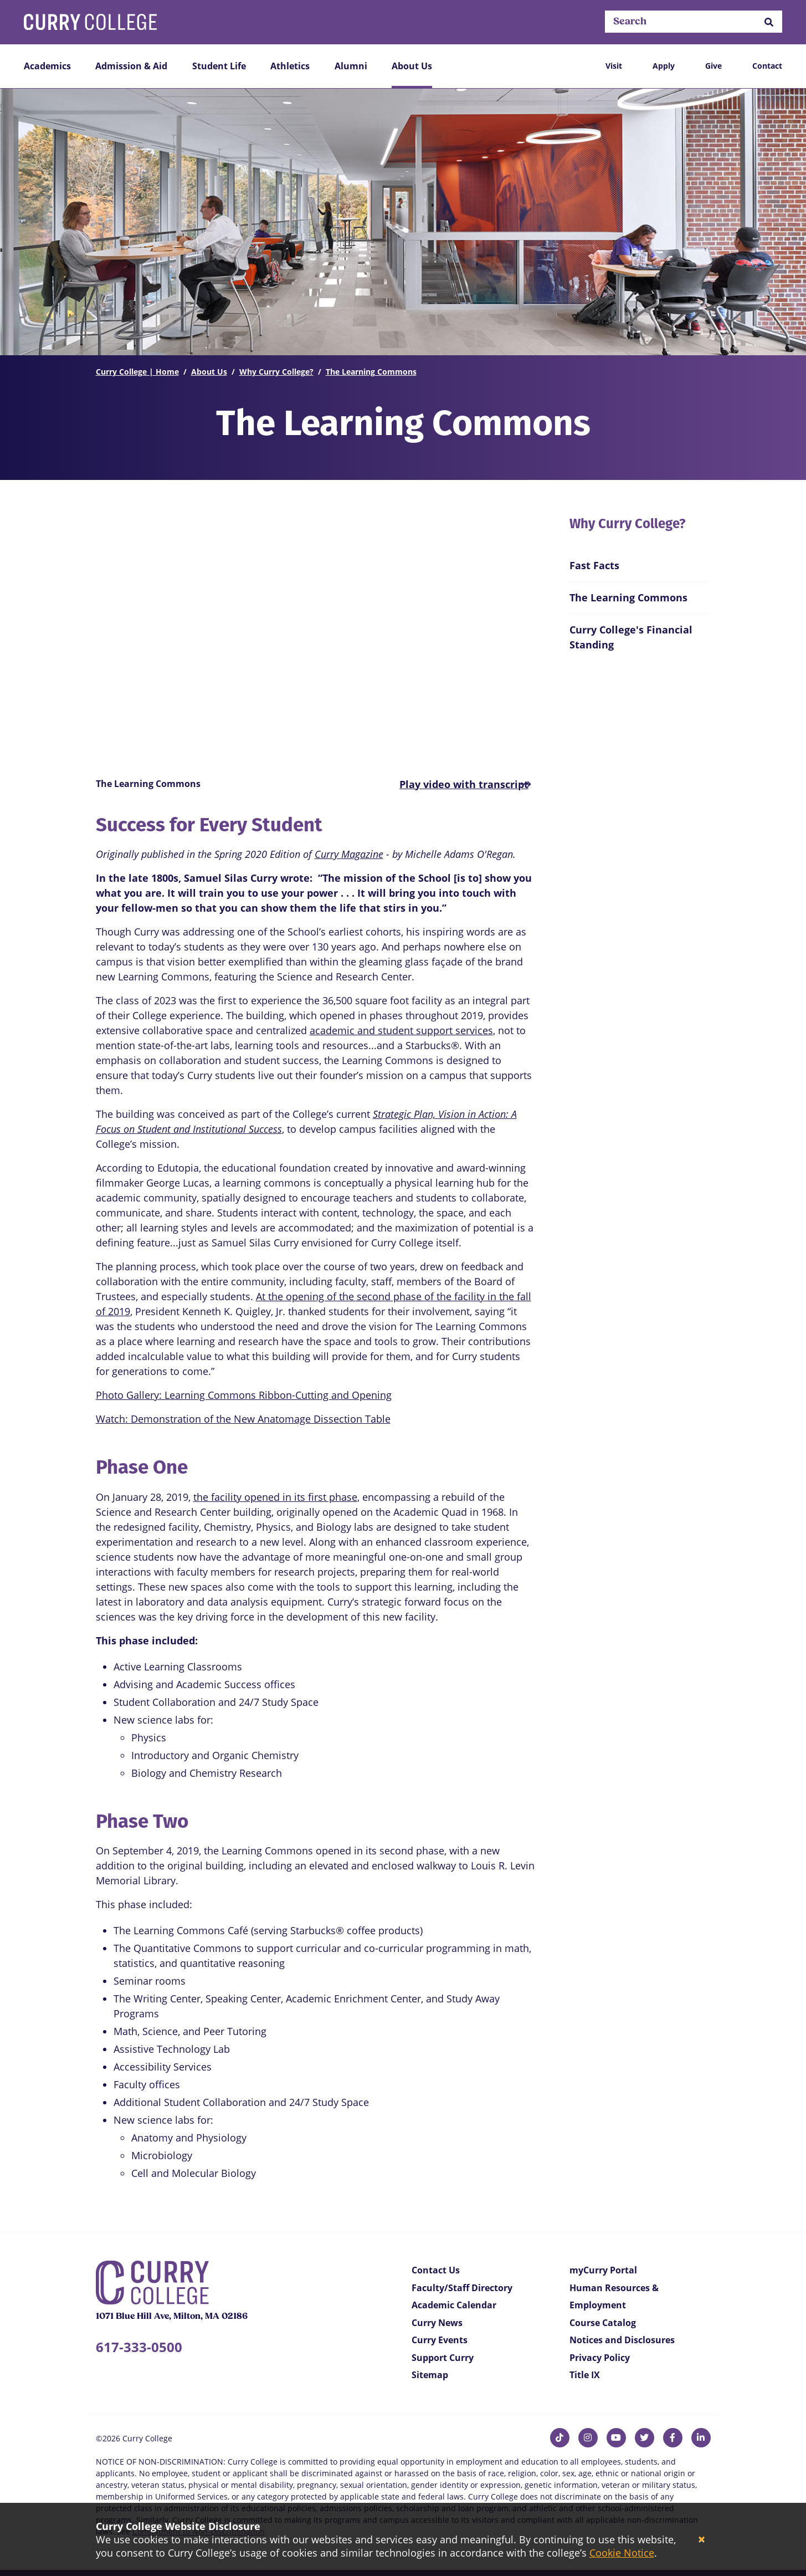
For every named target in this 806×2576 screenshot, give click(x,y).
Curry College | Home (137, 371)
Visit (613, 65)
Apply (664, 65)
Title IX (584, 2375)
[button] (769, 22)
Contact (767, 65)
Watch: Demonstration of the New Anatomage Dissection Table (243, 1418)
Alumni (351, 66)
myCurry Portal (603, 2270)
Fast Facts (594, 565)
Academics (47, 66)
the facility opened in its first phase (275, 1497)
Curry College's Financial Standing (630, 637)
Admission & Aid (131, 66)
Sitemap (430, 2375)
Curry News (437, 2323)
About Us (412, 66)
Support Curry (443, 2358)
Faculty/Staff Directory (462, 2288)
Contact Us (436, 2270)
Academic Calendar (454, 2305)
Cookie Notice (621, 2552)
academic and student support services (401, 1030)
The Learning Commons (371, 371)
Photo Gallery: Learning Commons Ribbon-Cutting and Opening (244, 1395)
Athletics (290, 66)
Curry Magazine (349, 854)
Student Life (219, 66)
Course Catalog (602, 2323)
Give (713, 65)
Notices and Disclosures (622, 2340)
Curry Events (440, 2340)
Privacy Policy (599, 2358)
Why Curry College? (276, 371)
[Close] (701, 2539)
